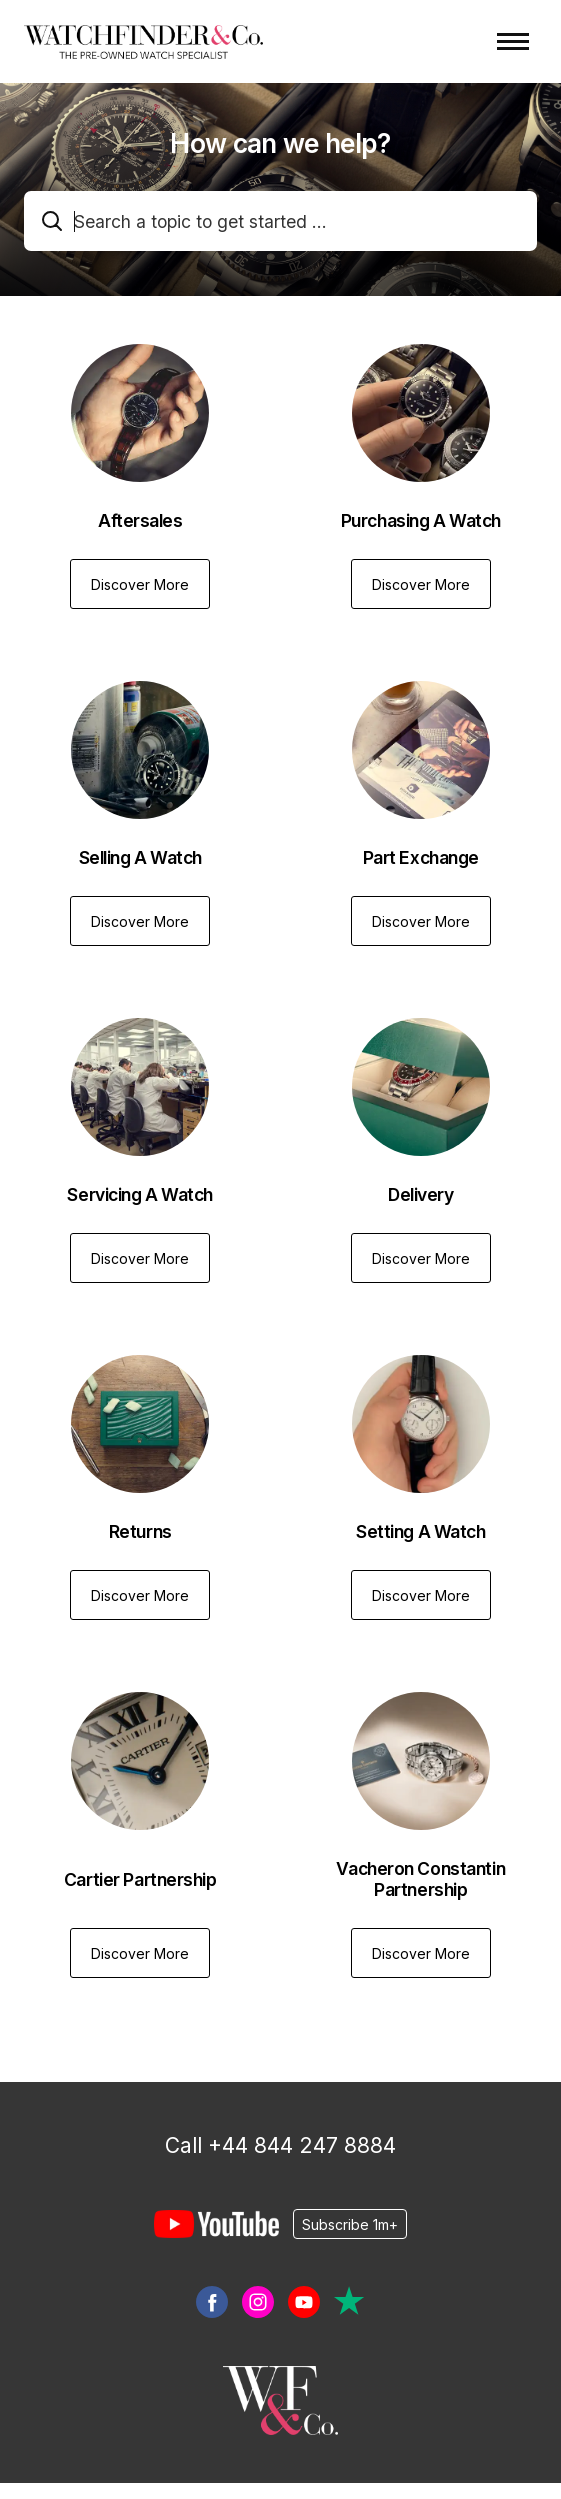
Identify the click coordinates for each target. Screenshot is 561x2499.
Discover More (140, 584)
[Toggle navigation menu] (513, 41)
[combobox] (280, 221)
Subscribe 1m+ (350, 2223)
